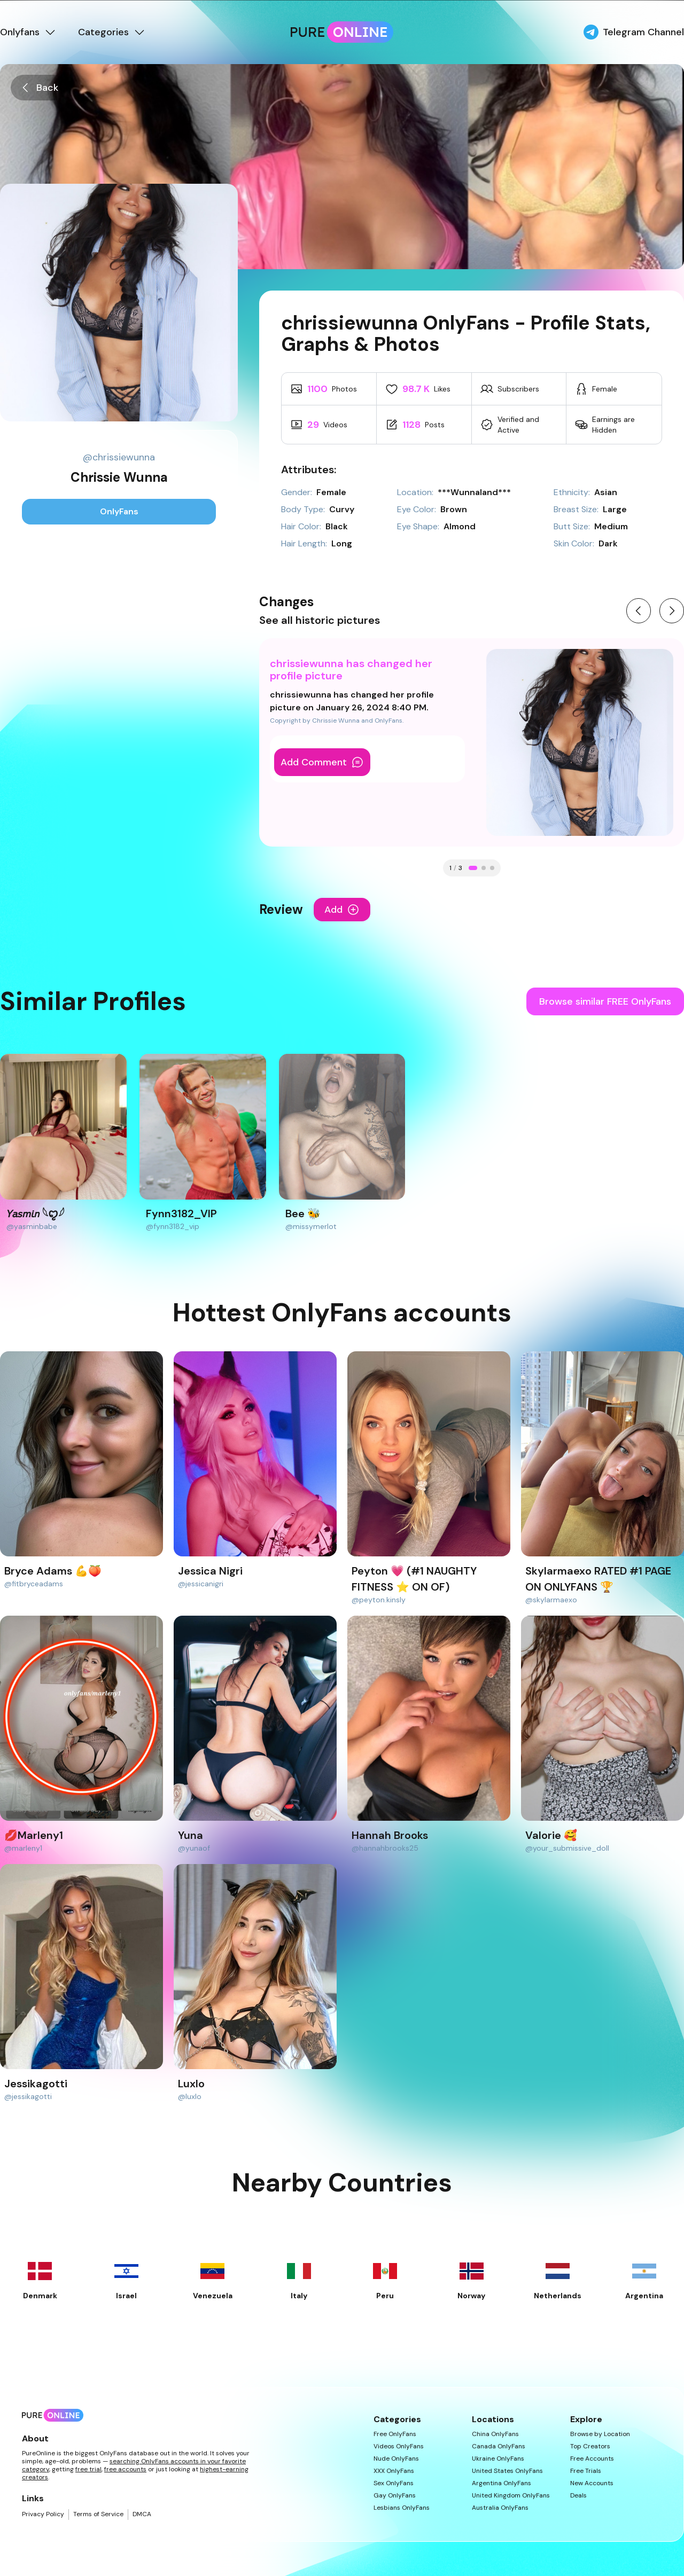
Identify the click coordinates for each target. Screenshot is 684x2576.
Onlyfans (28, 32)
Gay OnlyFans (395, 2496)
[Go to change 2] (483, 868)
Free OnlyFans (395, 2434)
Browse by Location (600, 2434)
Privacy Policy (43, 2514)
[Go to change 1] (473, 868)
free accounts (125, 2469)
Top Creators (590, 2446)
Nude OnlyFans (396, 2459)
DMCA (142, 2514)
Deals (578, 2496)
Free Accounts (592, 2459)
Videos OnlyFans (399, 2446)
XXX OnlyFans (394, 2471)
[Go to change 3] (492, 868)
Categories (112, 32)
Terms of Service (98, 2514)
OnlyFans (119, 511)
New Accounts (591, 2483)
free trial (88, 2469)
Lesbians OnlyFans (402, 2508)
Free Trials (585, 2471)
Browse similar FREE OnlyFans (605, 1001)
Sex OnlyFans (394, 2483)
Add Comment (322, 762)
